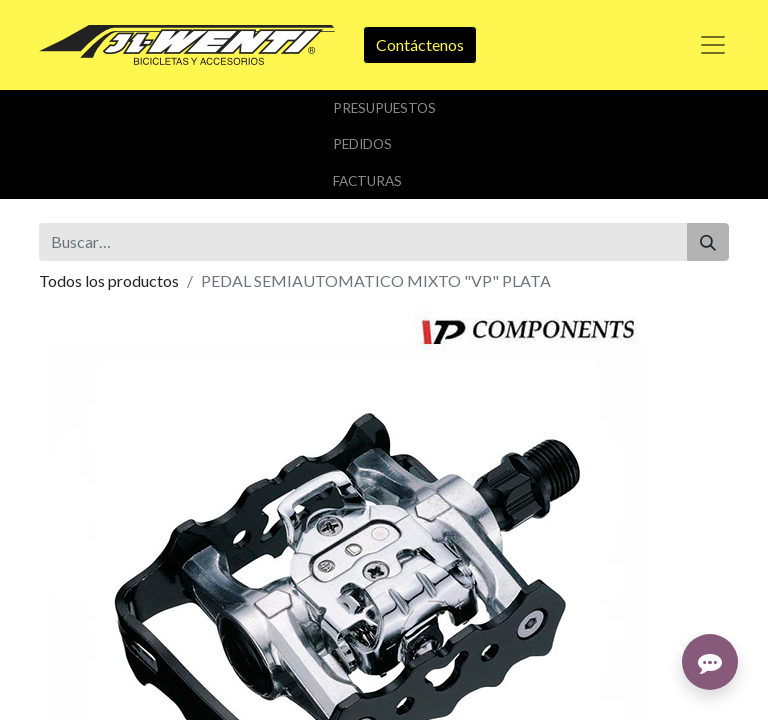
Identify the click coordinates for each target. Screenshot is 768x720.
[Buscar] (708, 242)
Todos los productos (109, 280)
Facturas (367, 181)
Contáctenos (420, 44)
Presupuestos (384, 108)
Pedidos (362, 144)
